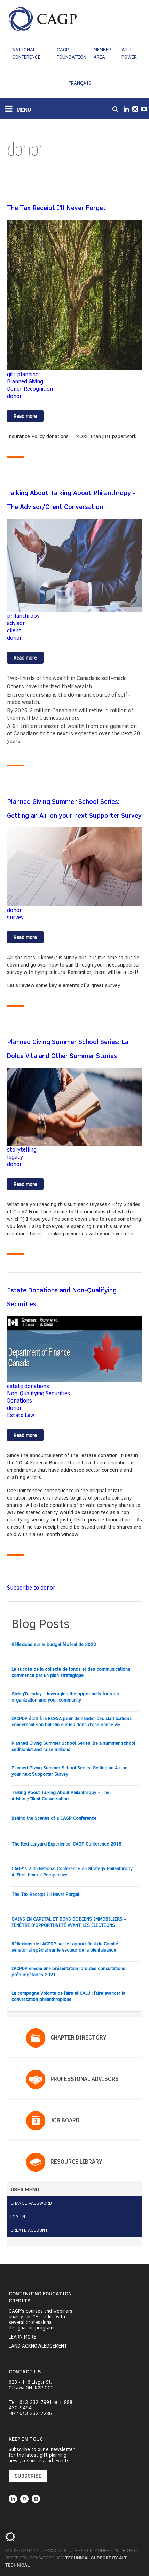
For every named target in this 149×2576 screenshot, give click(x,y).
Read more (29, 417)
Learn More (22, 2337)
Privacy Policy (46, 2557)
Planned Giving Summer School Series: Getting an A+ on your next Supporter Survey (69, 1771)
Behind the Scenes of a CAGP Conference (53, 1818)
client (14, 630)
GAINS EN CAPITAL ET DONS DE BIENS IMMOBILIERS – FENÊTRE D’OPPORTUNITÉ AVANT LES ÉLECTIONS (68, 1922)
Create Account (29, 2230)
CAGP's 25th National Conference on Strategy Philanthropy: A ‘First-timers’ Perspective (72, 1871)
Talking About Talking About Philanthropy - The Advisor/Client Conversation (60, 1795)
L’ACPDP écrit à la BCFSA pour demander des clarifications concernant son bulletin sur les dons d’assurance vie (71, 1721)
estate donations (28, 1385)
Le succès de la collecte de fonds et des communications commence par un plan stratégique (70, 1672)
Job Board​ (64, 2120)
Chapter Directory (78, 2037)
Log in (17, 2216)
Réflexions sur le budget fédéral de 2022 (53, 1644)
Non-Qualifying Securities (38, 1393)
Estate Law (20, 1415)
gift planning (23, 374)
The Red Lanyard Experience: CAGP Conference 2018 (66, 1844)
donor (14, 395)
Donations (19, 1400)
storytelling (22, 1149)
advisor (16, 623)
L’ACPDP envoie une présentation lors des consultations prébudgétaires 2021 (68, 1971)
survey (15, 917)
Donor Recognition (30, 388)
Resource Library (76, 2161)
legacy (15, 1156)
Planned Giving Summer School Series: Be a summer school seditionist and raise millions (73, 1746)
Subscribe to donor (31, 1587)
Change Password (31, 2203)
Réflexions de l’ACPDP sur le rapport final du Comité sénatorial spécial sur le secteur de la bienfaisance (64, 1946)
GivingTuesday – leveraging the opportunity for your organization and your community (65, 1696)
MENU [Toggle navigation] (18, 108)
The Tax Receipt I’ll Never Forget (45, 1894)
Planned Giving (25, 381)
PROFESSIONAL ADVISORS (84, 2078)
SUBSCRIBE (28, 2475)
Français (80, 83)
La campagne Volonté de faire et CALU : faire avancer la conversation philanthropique (68, 1996)
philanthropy (23, 615)
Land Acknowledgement (38, 2346)
